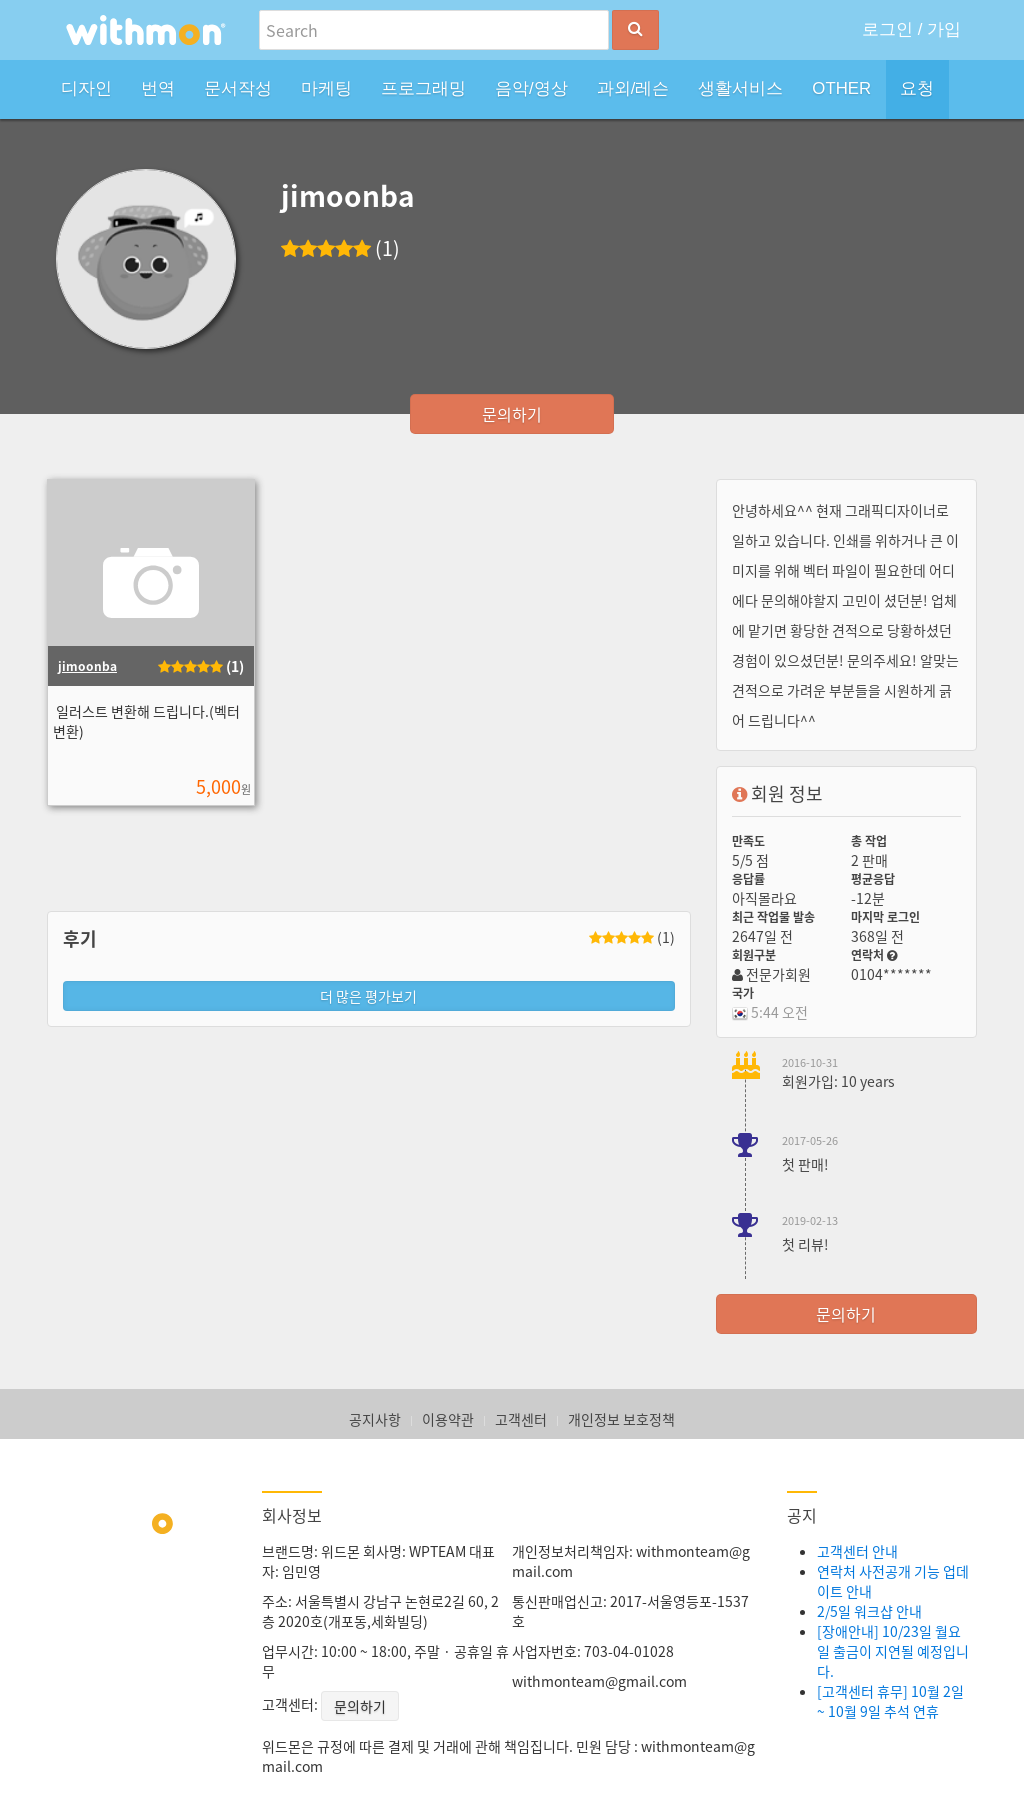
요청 (917, 88)
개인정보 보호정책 (621, 1419)
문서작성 (238, 88)
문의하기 (512, 414)
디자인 (86, 88)
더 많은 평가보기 (368, 996)
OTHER (841, 88)
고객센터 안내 (857, 1551)
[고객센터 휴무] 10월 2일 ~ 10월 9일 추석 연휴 (890, 1701)
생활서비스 (740, 88)
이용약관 (448, 1419)
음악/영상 (531, 88)
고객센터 (521, 1419)
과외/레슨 (633, 88)
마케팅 (326, 88)
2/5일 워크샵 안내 (869, 1611)
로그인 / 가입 (911, 29)
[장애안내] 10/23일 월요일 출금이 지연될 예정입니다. (893, 1651)
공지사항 (375, 1419)
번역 (158, 88)
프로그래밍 (423, 88)
